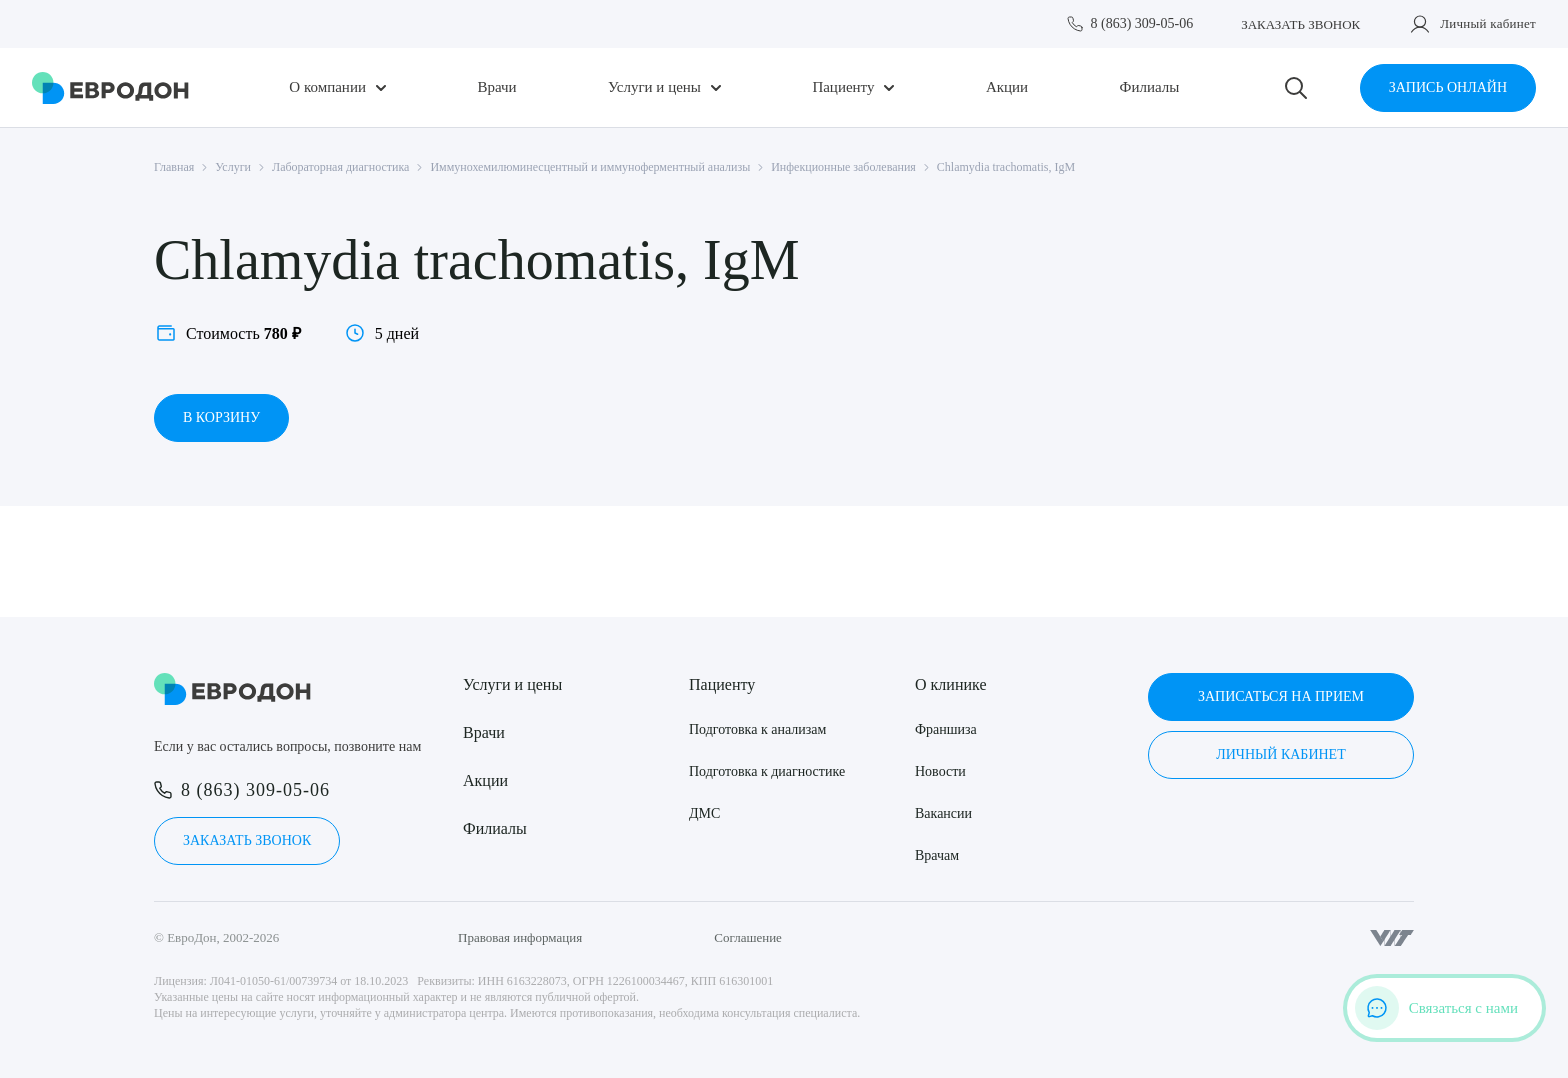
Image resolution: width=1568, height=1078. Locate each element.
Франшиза (946, 729)
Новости (940, 771)
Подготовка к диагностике (767, 771)
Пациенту (843, 87)
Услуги (233, 167)
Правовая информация (520, 937)
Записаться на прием (1281, 696)
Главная (174, 167)
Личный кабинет (1488, 23)
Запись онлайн (1448, 87)
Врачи (496, 87)
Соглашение (748, 937)
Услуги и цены (654, 87)
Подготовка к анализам (757, 729)
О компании (327, 87)
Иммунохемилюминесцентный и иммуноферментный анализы (590, 167)
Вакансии (943, 813)
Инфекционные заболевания (843, 167)
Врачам (937, 855)
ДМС (704, 813)
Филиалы (1150, 87)
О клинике (950, 684)
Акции (1007, 87)
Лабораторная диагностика (340, 167)
